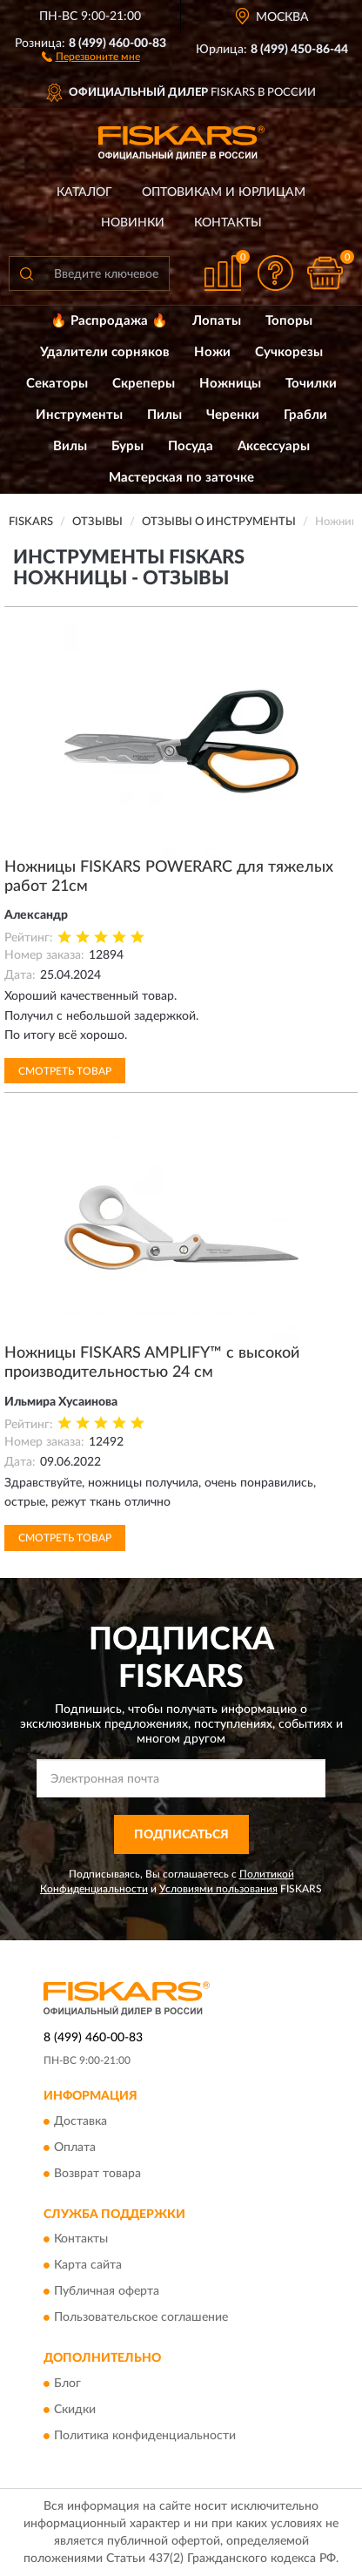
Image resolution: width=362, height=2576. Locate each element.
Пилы (164, 414)
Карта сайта (88, 2266)
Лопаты (216, 320)
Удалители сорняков (105, 352)
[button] (91, 56)
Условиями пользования (218, 1889)
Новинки (132, 223)
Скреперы (143, 383)
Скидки (75, 2410)
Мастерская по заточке (181, 477)
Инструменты (79, 414)
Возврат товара (97, 2174)
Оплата (75, 2147)
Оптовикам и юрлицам (223, 192)
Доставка (80, 2121)
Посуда (190, 446)
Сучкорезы (289, 352)
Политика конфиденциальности (145, 2436)
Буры (127, 446)
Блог (67, 2383)
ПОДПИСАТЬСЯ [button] (181, 1835)
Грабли (305, 414)
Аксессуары (274, 446)
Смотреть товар (64, 1071)
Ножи (212, 352)
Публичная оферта (106, 2292)
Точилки (311, 383)
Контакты (228, 223)
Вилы (70, 446)
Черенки (232, 414)
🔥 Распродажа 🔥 (109, 320)
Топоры (288, 320)
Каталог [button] (84, 192)
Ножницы (230, 383)
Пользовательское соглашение (141, 2318)
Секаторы (57, 383)
